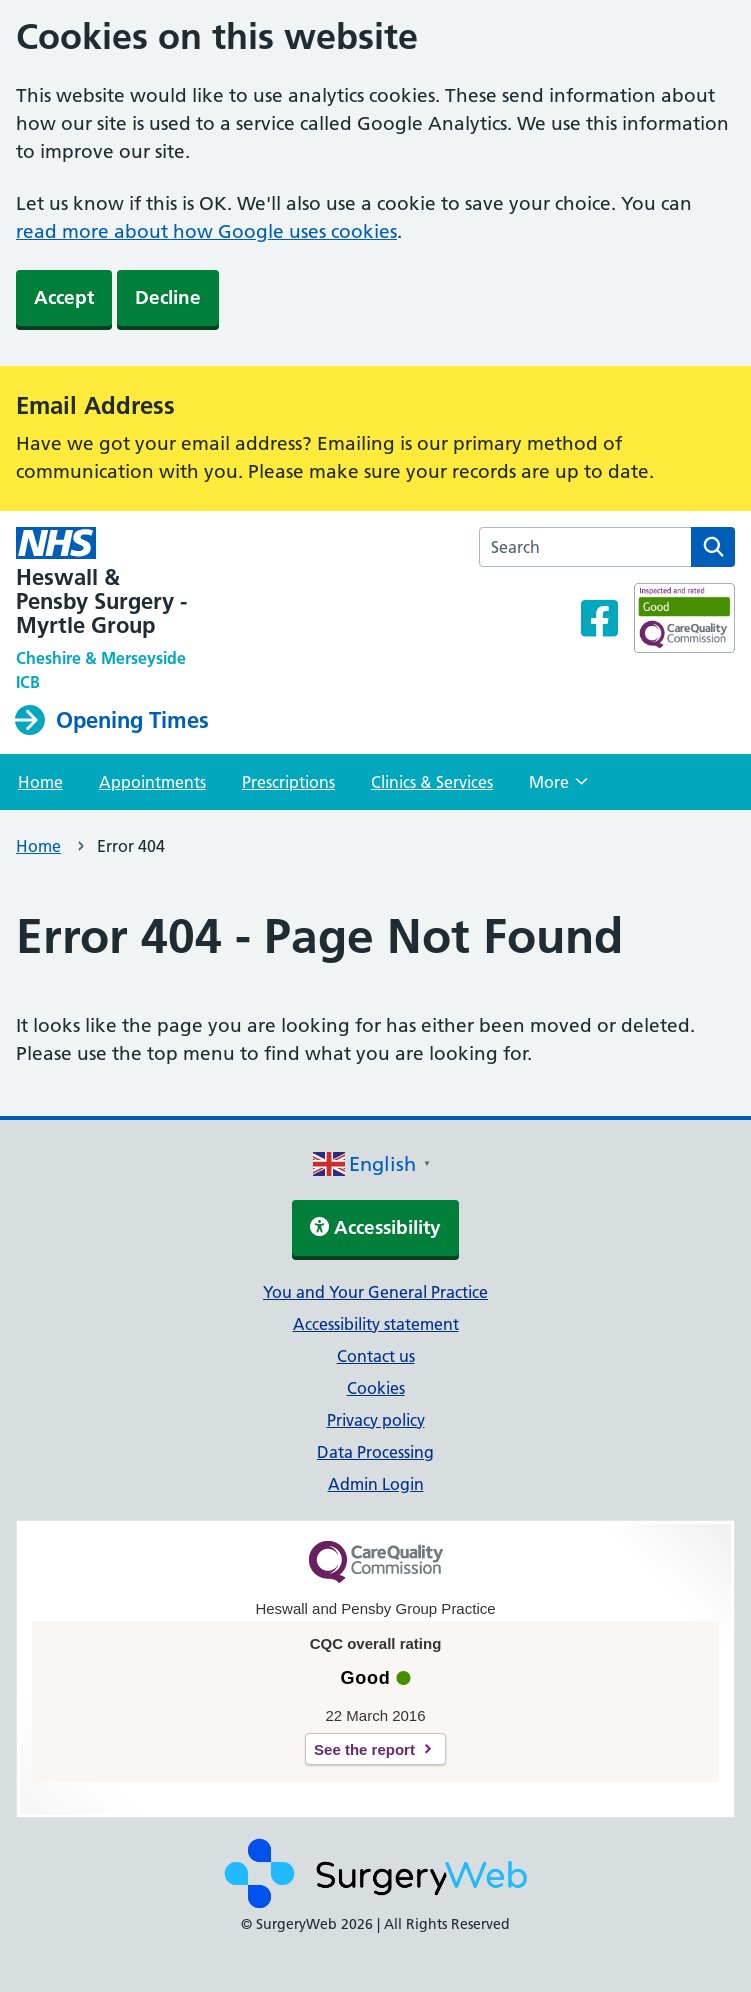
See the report (364, 1749)
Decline (168, 297)
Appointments (152, 782)
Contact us (376, 1356)
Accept (64, 297)
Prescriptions (288, 782)
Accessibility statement (376, 1324)
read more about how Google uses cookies (206, 231)
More (558, 788)
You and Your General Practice (375, 1292)
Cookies (376, 1388)
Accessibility (375, 1227)
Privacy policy (376, 1420)
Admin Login (376, 1484)
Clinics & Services (432, 782)
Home (40, 782)
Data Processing (375, 1452)
